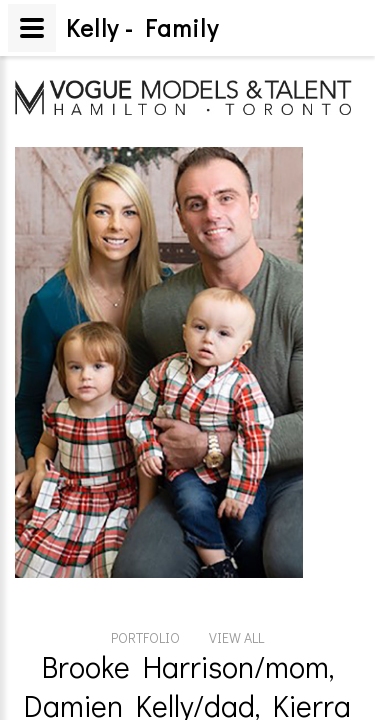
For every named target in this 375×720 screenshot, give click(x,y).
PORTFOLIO (145, 525)
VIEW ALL (236, 525)
